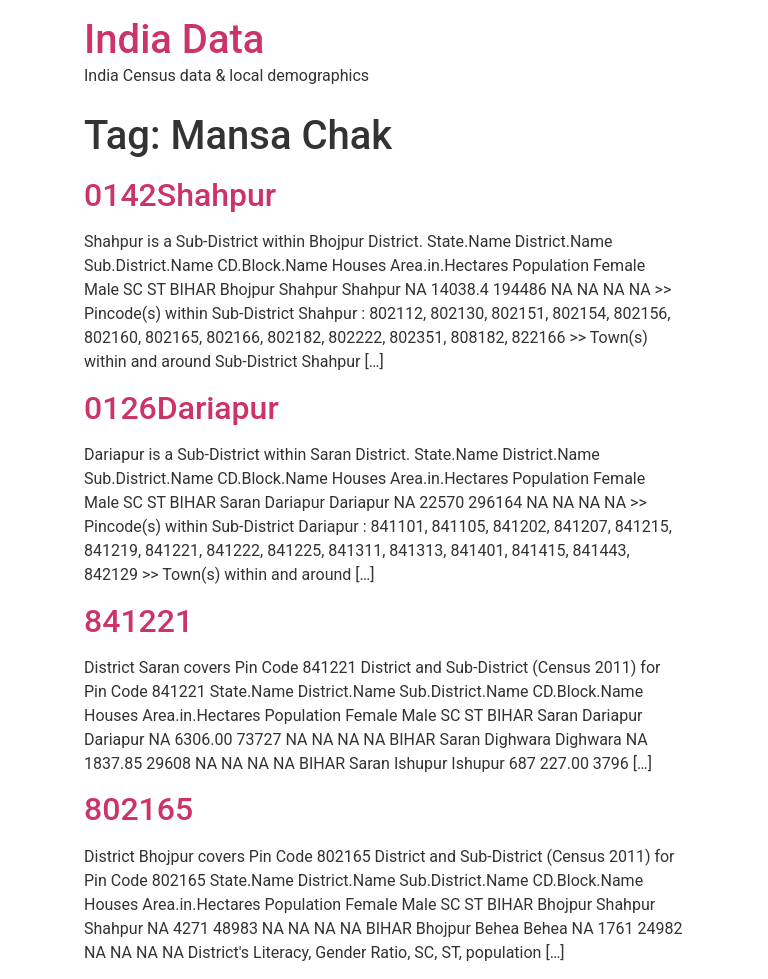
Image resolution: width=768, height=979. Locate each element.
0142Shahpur (180, 195)
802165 (138, 809)
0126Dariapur (181, 408)
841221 (138, 621)
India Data (174, 39)
